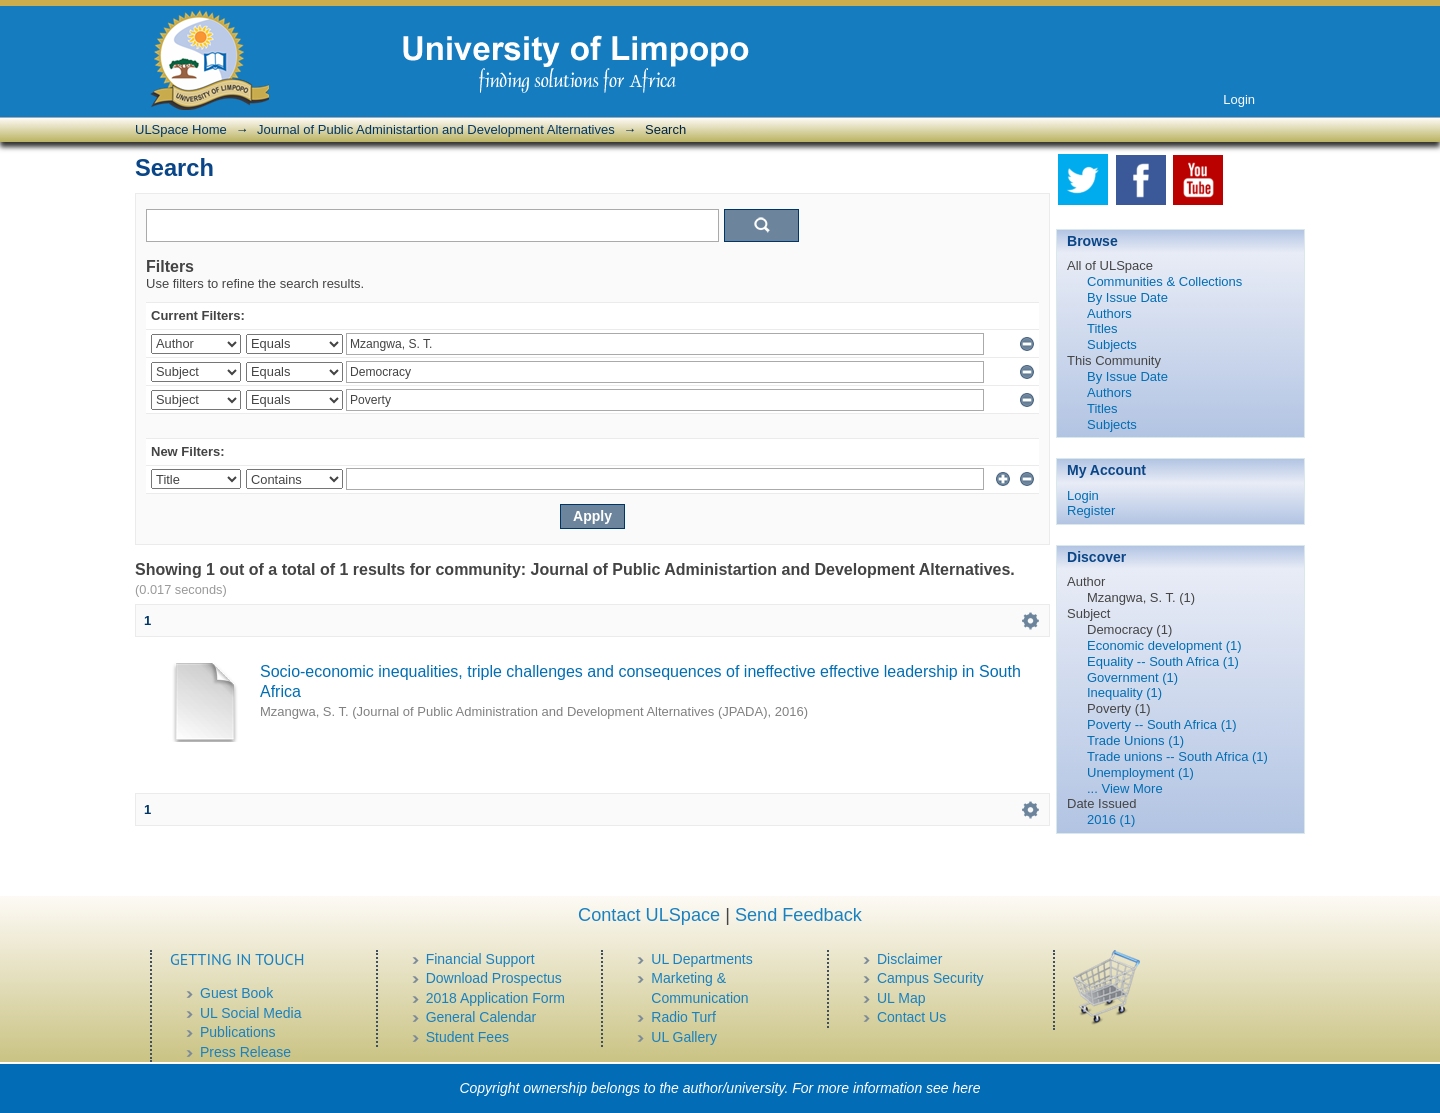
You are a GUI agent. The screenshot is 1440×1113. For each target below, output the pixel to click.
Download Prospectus (494, 978)
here (967, 1088)
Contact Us (911, 1017)
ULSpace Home (181, 129)
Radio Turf (683, 1017)
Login (1239, 99)
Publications (238, 1032)
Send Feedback (798, 915)
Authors (1109, 313)
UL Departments (701, 959)
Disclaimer (909, 959)
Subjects (1112, 344)
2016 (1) (1111, 819)
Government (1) (1132, 677)
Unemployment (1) (1140, 772)
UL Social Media (250, 1013)
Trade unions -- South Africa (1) (1177, 756)
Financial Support (480, 959)
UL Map (901, 998)
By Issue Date (1127, 297)
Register (1091, 510)
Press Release (245, 1052)
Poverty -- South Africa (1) (1162, 724)
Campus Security (930, 978)
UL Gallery (684, 1037)
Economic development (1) (1164, 645)
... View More (1125, 788)
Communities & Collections (1164, 281)
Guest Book (236, 993)
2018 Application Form (495, 998)
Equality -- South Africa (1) (1163, 661)
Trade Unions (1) (1135, 740)
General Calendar (481, 1017)
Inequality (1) (1124, 692)
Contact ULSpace (649, 915)
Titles (1102, 328)
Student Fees (467, 1037)
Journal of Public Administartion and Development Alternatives (436, 129)
